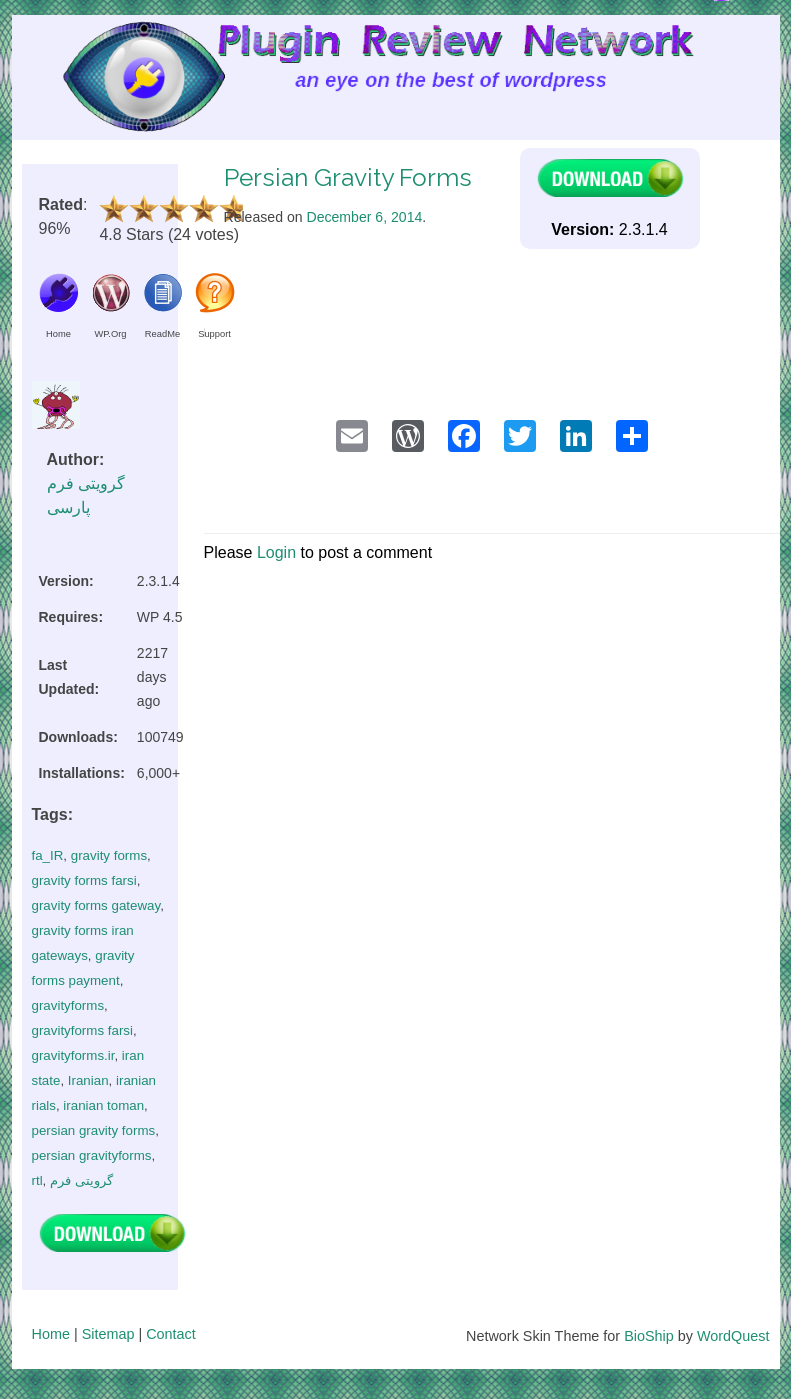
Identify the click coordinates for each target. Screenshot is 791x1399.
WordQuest (733, 1336)
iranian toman (103, 1105)
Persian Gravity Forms (348, 177)
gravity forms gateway (96, 905)
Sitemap (108, 1334)
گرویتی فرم (81, 1180)
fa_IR (48, 855)
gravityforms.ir (73, 1055)
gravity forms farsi (84, 880)
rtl (37, 1180)
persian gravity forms (94, 1130)
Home (51, 1334)
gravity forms (109, 855)
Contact (171, 1334)
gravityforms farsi (82, 1030)
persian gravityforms (92, 1155)
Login (276, 552)
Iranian (88, 1080)
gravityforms (68, 1005)
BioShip (649, 1336)
